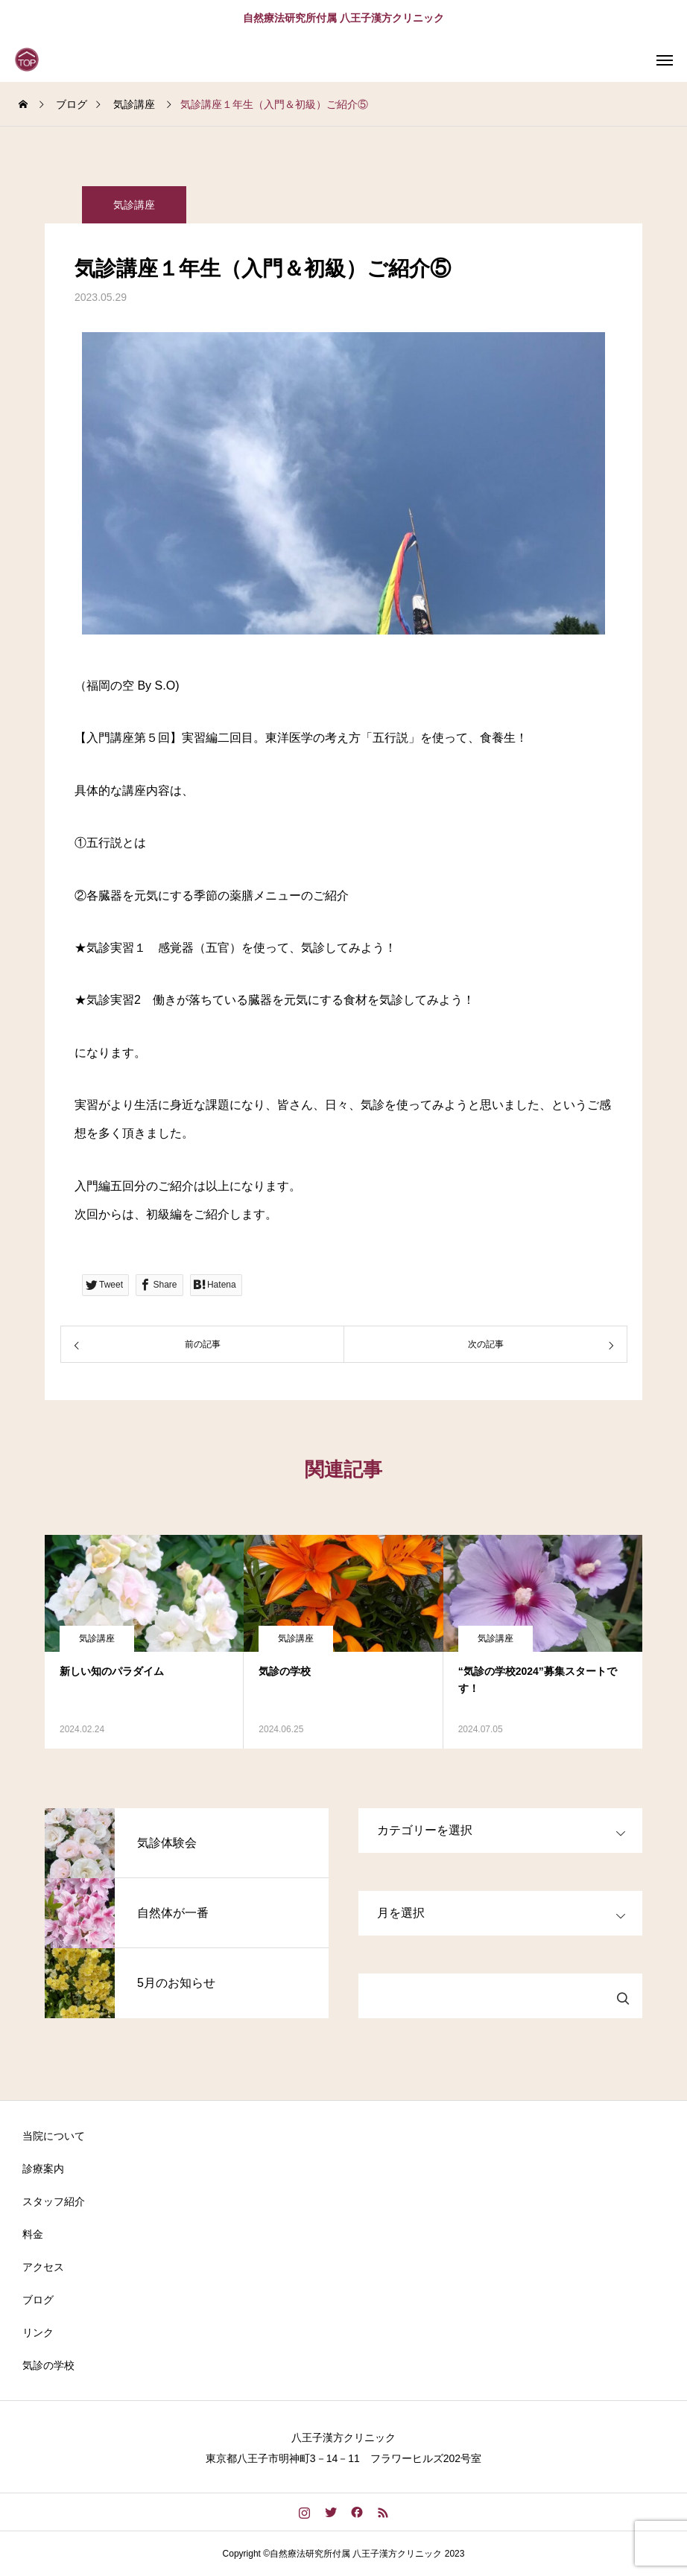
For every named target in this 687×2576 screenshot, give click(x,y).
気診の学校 (48, 2365)
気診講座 (134, 205)
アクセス (43, 2267)
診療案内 (43, 2168)
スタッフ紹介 (53, 2201)
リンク (38, 2332)
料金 (32, 2234)
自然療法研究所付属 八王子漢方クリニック (343, 18)
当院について (53, 2136)
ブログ (38, 2299)
